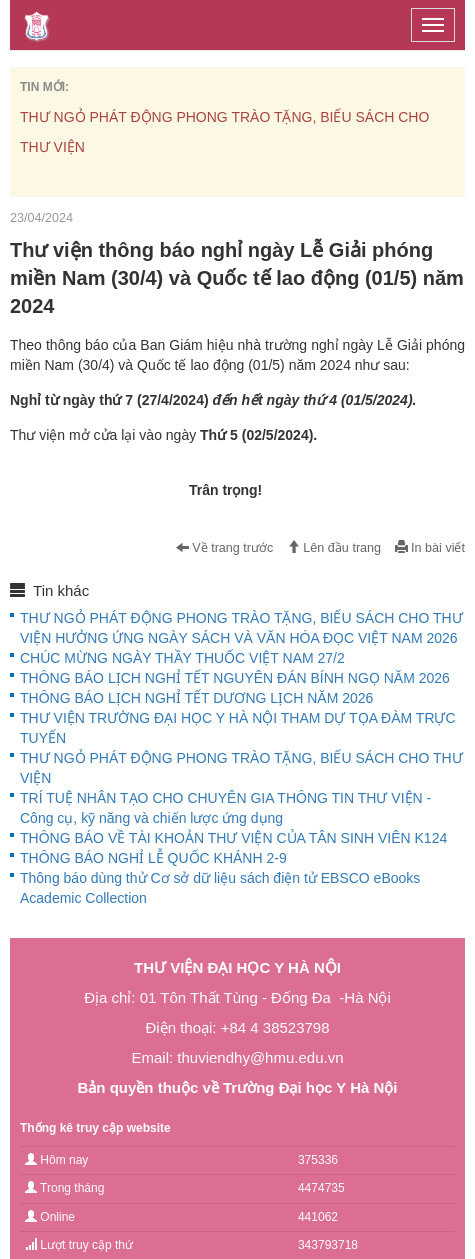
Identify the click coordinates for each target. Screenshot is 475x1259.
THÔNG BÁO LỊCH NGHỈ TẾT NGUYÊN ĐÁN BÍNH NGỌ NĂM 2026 (235, 678)
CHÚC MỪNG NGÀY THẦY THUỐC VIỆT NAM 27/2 (182, 658)
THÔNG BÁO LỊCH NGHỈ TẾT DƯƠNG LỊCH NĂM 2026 (196, 698)
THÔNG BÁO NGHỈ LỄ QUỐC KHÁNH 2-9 (153, 858)
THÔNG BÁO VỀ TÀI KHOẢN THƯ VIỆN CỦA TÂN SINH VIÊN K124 (233, 838)
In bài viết (430, 548)
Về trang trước (225, 548)
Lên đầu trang (334, 548)
